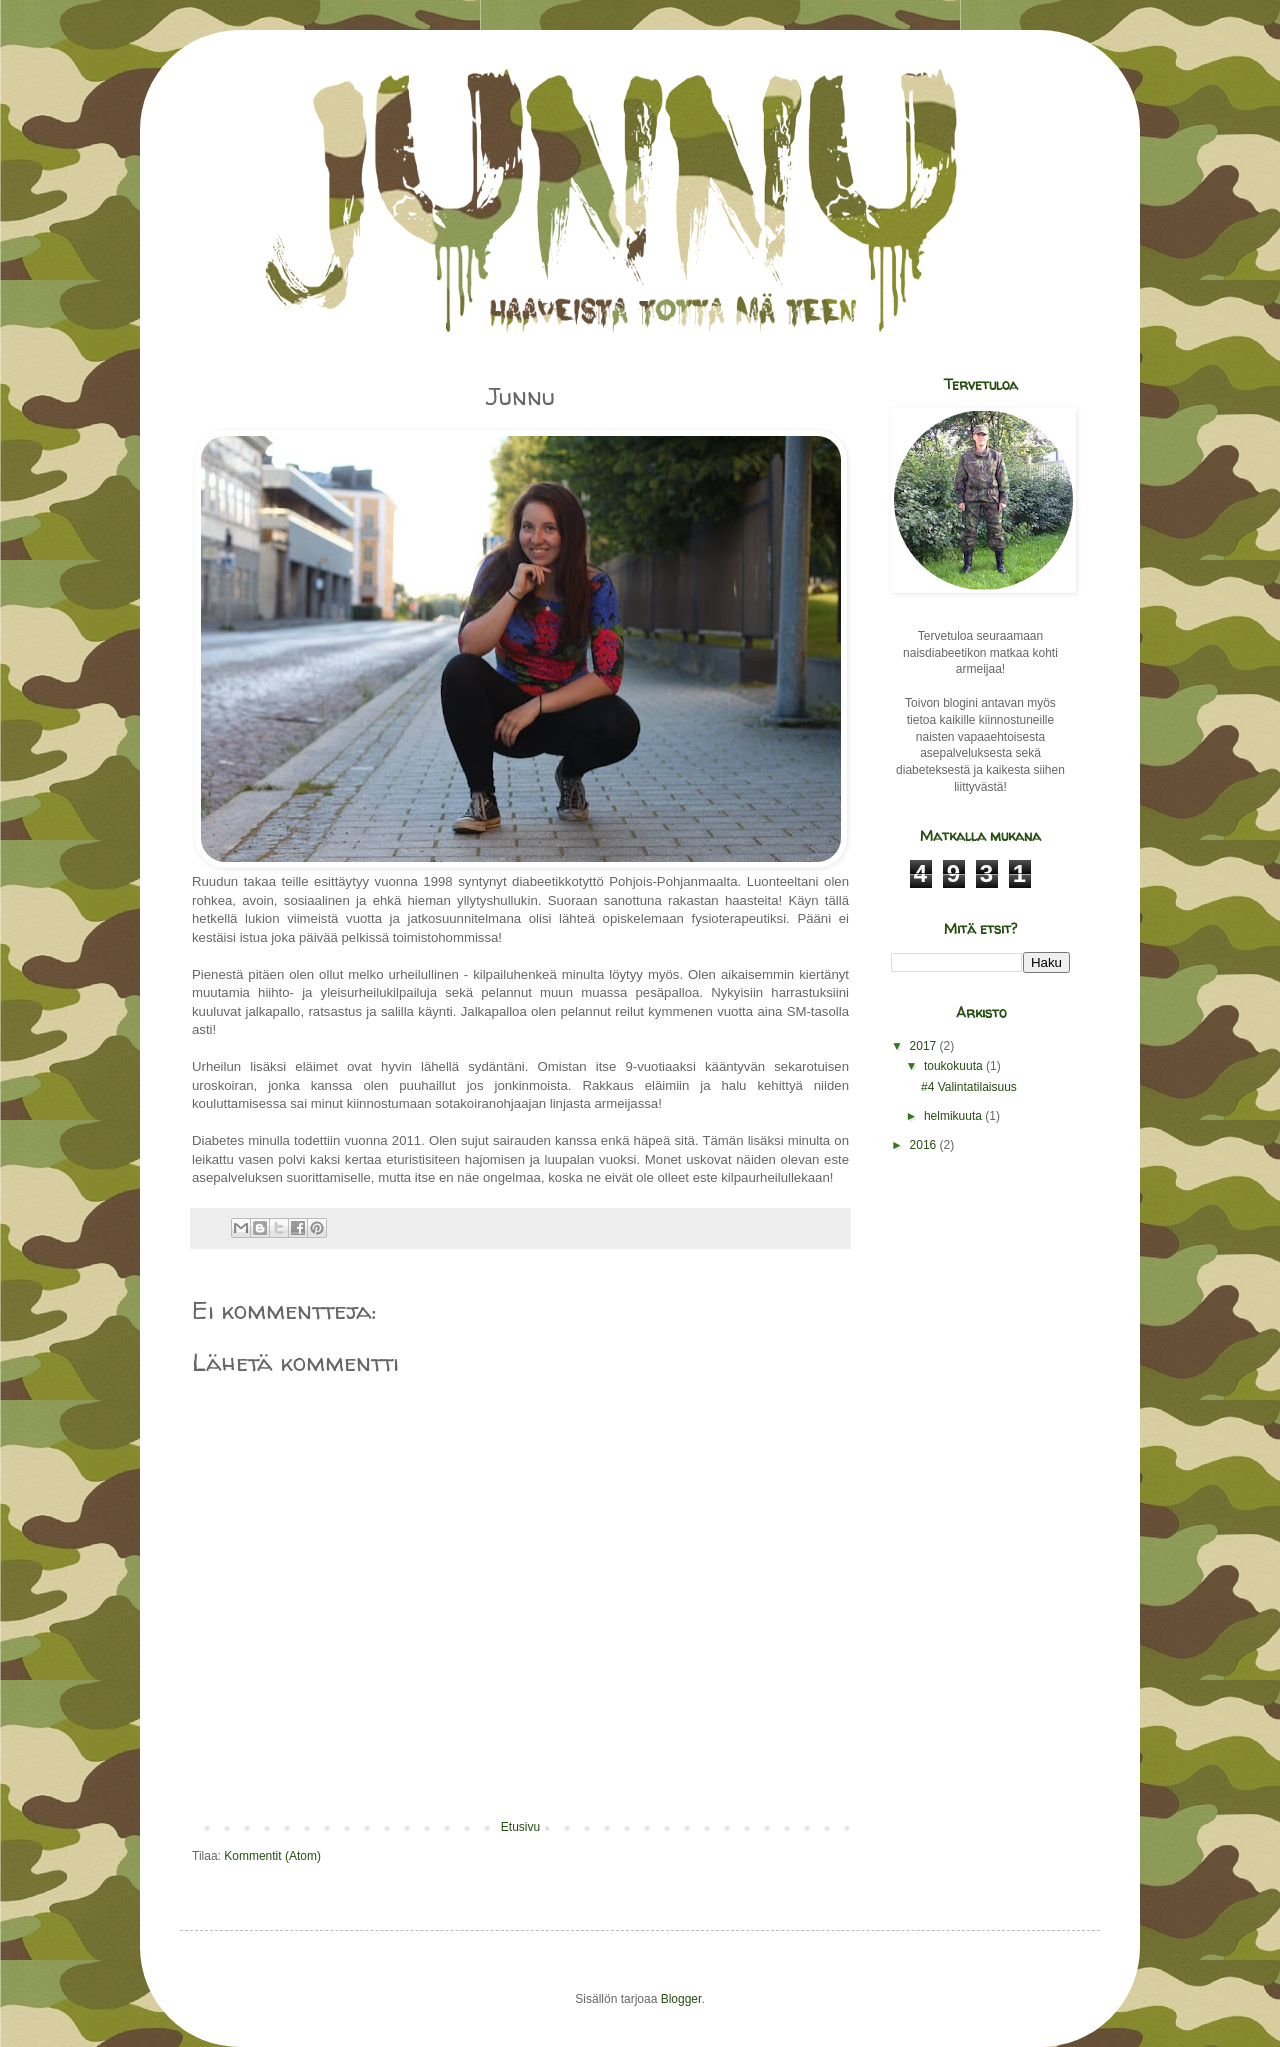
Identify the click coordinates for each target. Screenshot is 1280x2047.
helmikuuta (954, 1116)
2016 (925, 1145)
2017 (925, 1046)
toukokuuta (955, 1066)
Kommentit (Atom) (272, 1856)
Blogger (681, 1999)
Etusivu (520, 1827)
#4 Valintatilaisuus (969, 1087)
